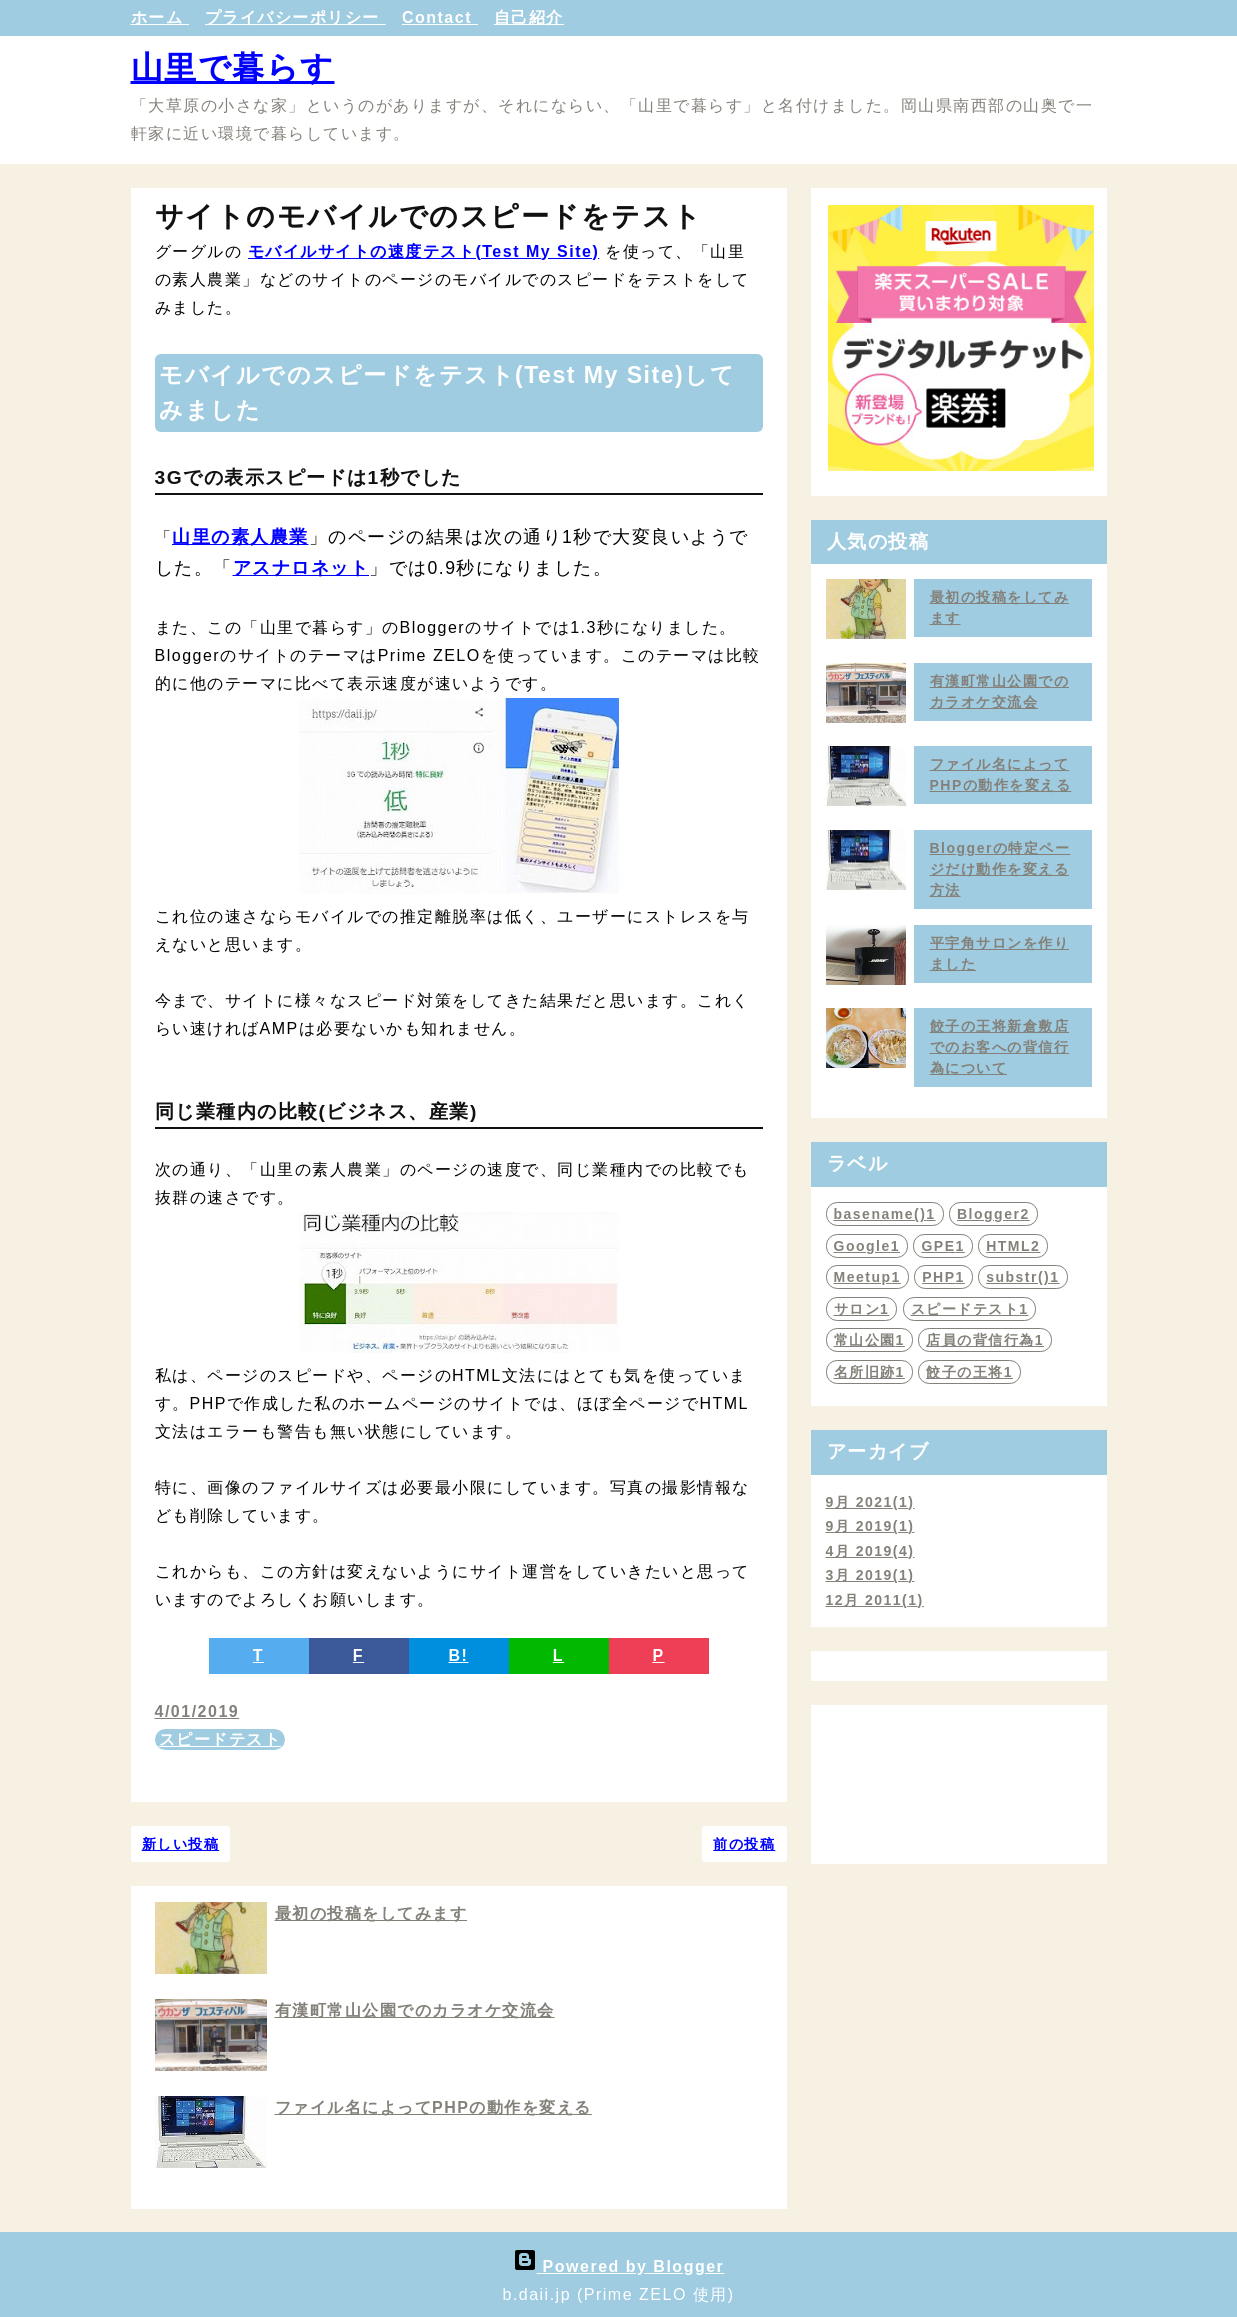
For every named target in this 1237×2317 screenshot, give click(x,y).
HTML (1013, 1246)
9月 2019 (870, 1526)
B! (459, 1655)
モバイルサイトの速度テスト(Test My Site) (423, 251)
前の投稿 (744, 1844)
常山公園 (869, 1340)
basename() (885, 1214)
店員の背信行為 (985, 1340)
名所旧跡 (869, 1372)
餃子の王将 (969, 1372)
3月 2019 (870, 1575)
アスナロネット (301, 568)
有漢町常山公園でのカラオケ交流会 (415, 2010)
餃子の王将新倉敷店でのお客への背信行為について (1000, 1047)
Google (867, 1246)
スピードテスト (220, 1739)
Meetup (867, 1277)
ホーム (160, 17)
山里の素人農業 (240, 537)
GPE (942, 1246)
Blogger (993, 1214)
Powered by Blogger (619, 2266)
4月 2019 (870, 1551)
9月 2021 (870, 1502)
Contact (440, 17)
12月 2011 (875, 1600)
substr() (1022, 1277)
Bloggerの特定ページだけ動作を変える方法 (1000, 869)
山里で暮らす (233, 68)
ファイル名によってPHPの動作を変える (433, 2107)
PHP (943, 1277)
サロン (862, 1309)
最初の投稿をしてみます (371, 1913)
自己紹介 (529, 17)
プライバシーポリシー (295, 17)
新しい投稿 (181, 1844)
